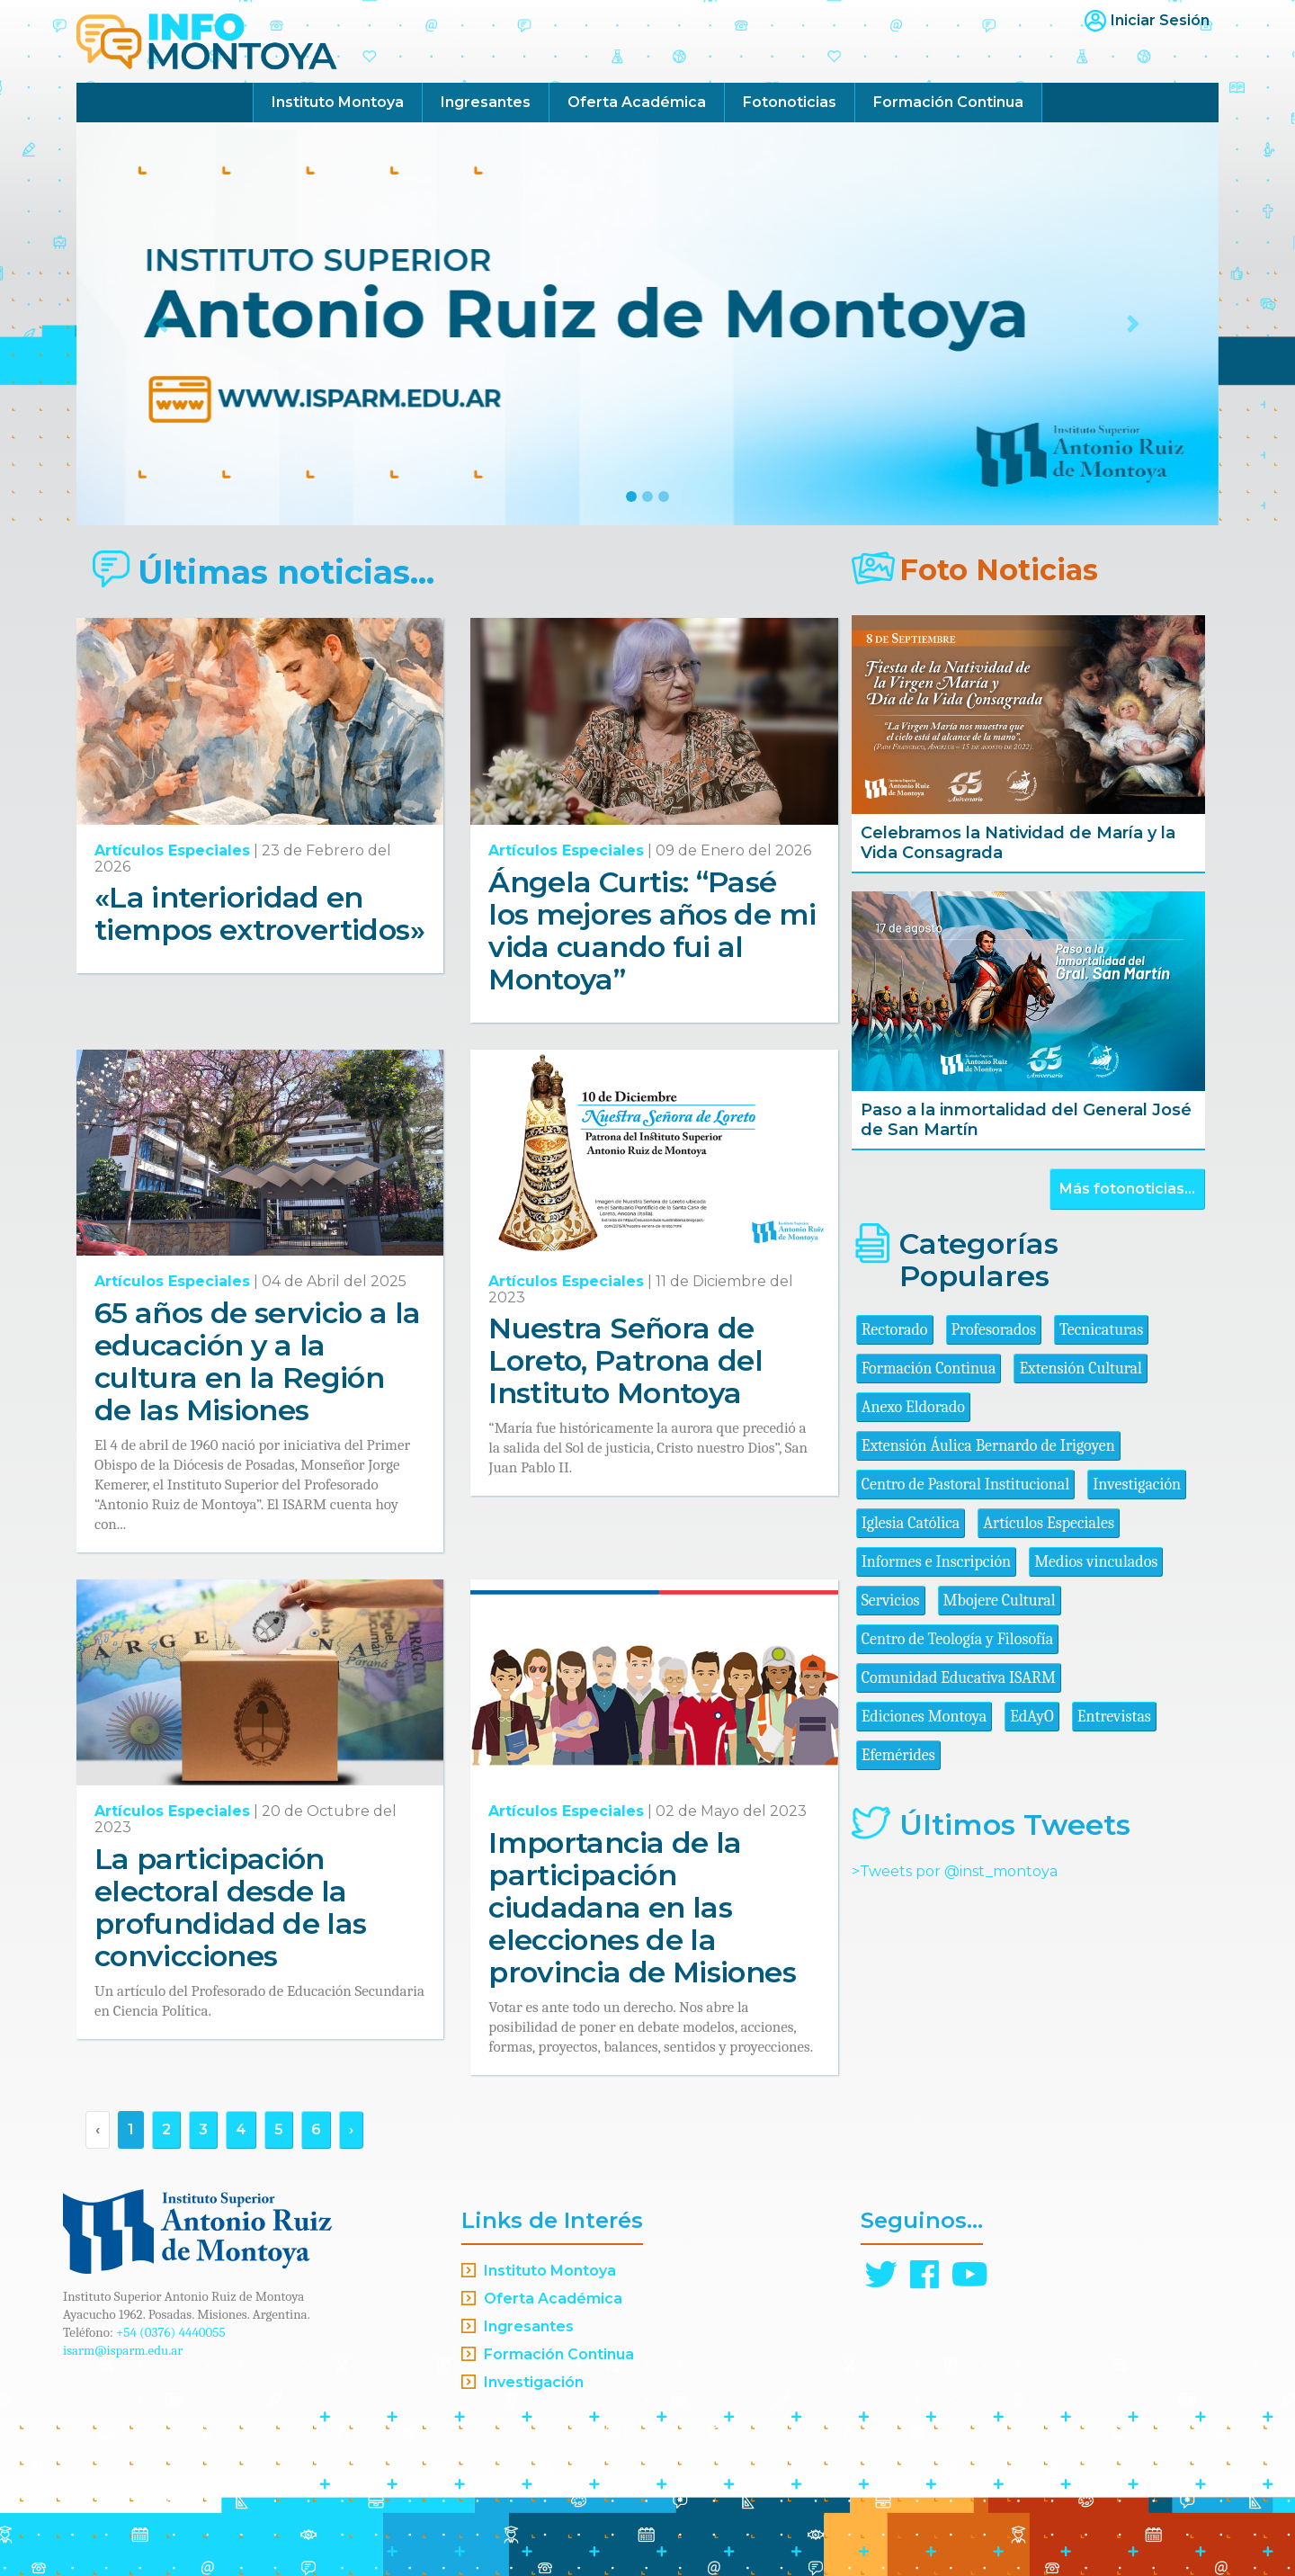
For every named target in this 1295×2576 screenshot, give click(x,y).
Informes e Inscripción (936, 1561)
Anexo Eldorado (913, 1407)
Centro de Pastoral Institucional (965, 1484)
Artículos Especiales (172, 850)
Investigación (1137, 1484)
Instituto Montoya (338, 102)
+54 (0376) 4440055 (171, 2332)
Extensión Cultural (1080, 1368)
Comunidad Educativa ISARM (959, 1677)
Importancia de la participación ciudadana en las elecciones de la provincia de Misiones (642, 1907)
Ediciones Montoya (924, 1716)
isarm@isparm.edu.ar (123, 2350)
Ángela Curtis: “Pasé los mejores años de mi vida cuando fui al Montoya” (652, 930)
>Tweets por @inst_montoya (955, 1871)
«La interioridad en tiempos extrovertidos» (259, 913)
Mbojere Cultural (999, 1600)
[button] (162, 323)
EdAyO (1032, 1716)
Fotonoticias (789, 102)
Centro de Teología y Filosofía (958, 1639)
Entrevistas (1114, 1716)
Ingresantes (486, 102)
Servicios (891, 1600)
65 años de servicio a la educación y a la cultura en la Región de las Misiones (257, 1361)
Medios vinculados (1095, 1561)
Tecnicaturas (1101, 1329)
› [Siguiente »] (351, 2129)
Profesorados (993, 1329)
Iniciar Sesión (1160, 20)
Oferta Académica (636, 102)
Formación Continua (948, 102)
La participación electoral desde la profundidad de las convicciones (230, 1907)
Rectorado (895, 1329)
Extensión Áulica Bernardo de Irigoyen (988, 1445)
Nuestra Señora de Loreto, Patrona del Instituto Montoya (625, 1360)
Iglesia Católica (911, 1523)
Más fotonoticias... (1127, 1188)
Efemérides (898, 1755)
